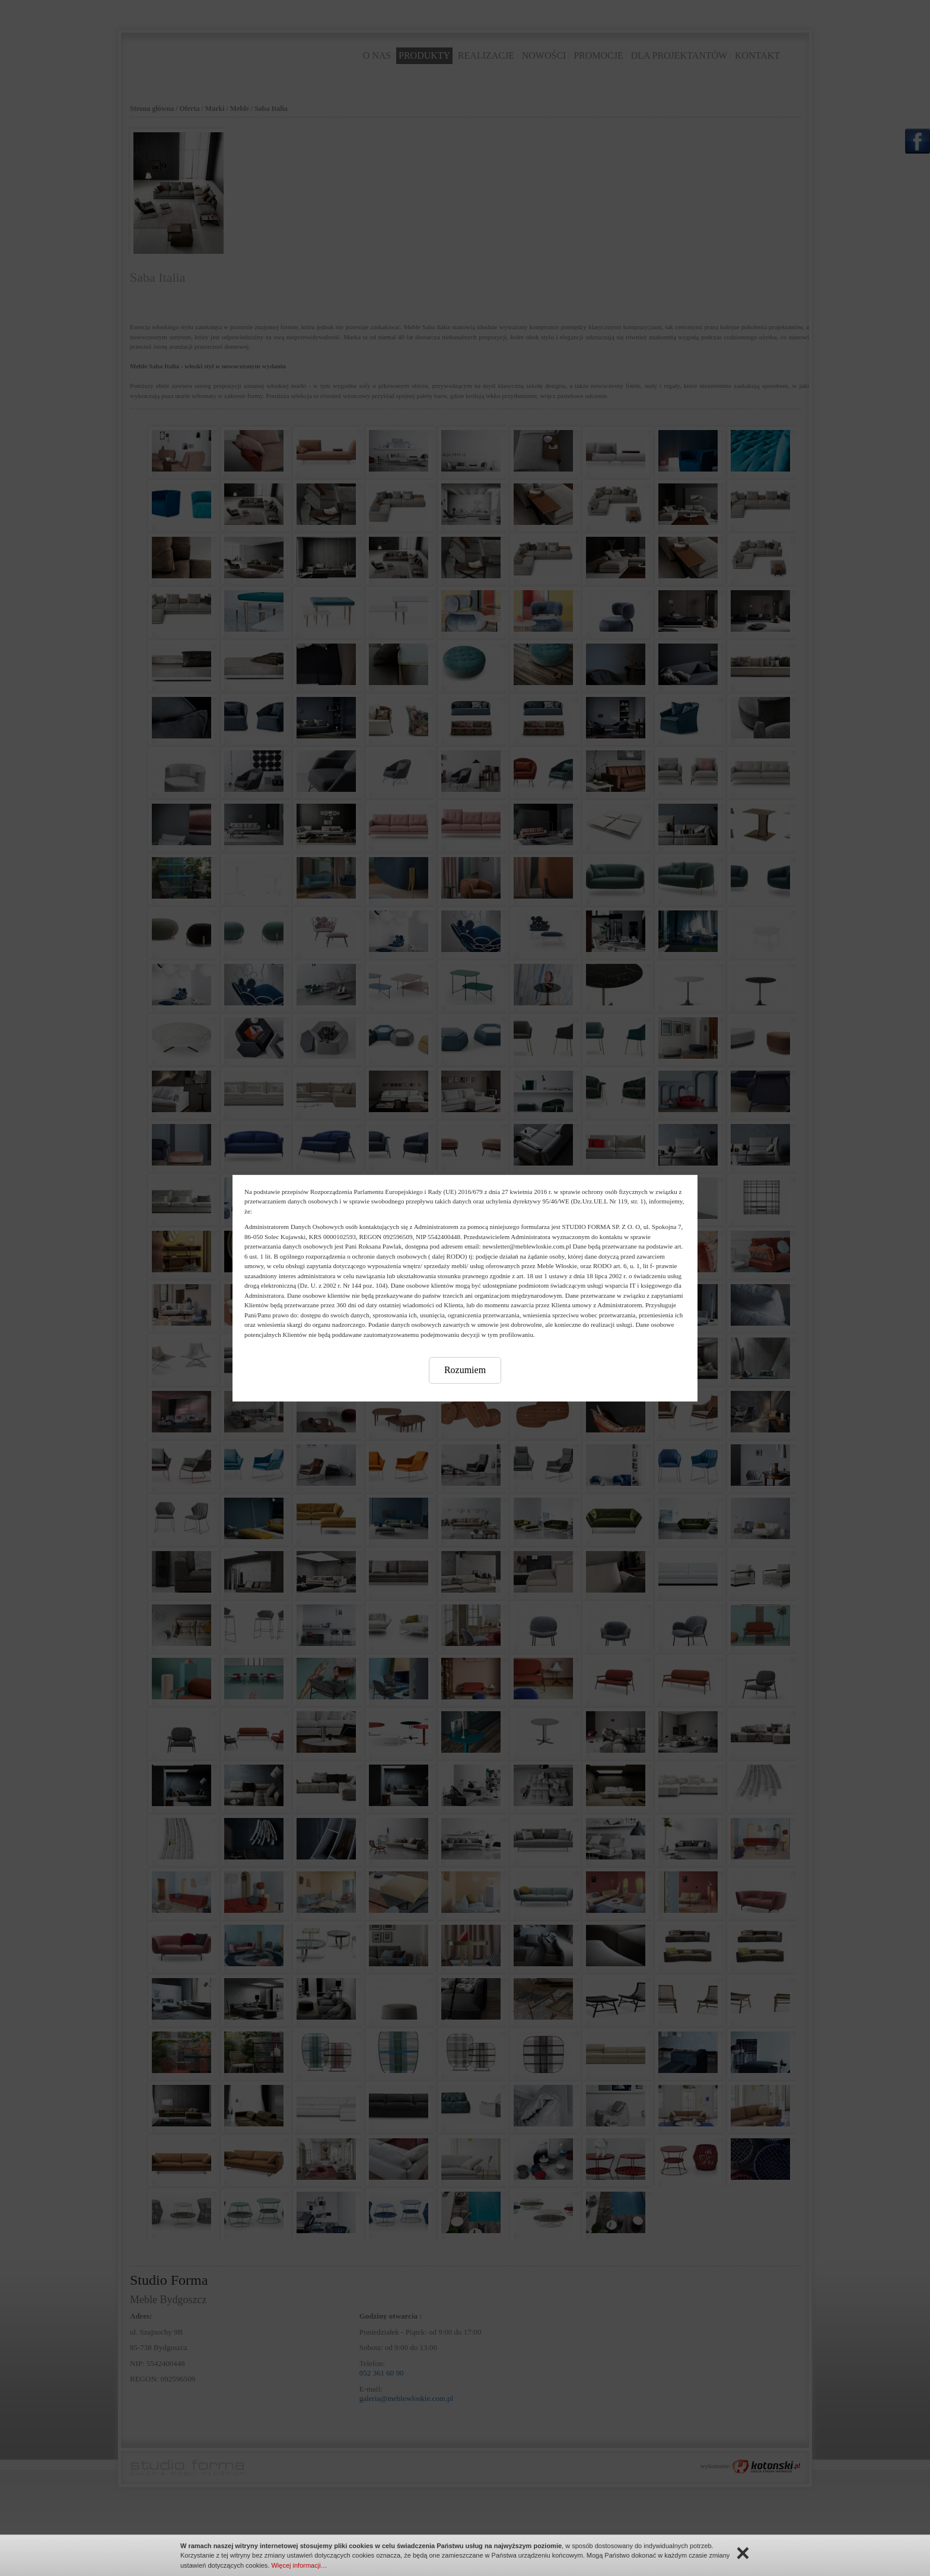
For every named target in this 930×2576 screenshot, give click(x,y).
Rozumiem (465, 1370)
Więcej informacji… (299, 2565)
